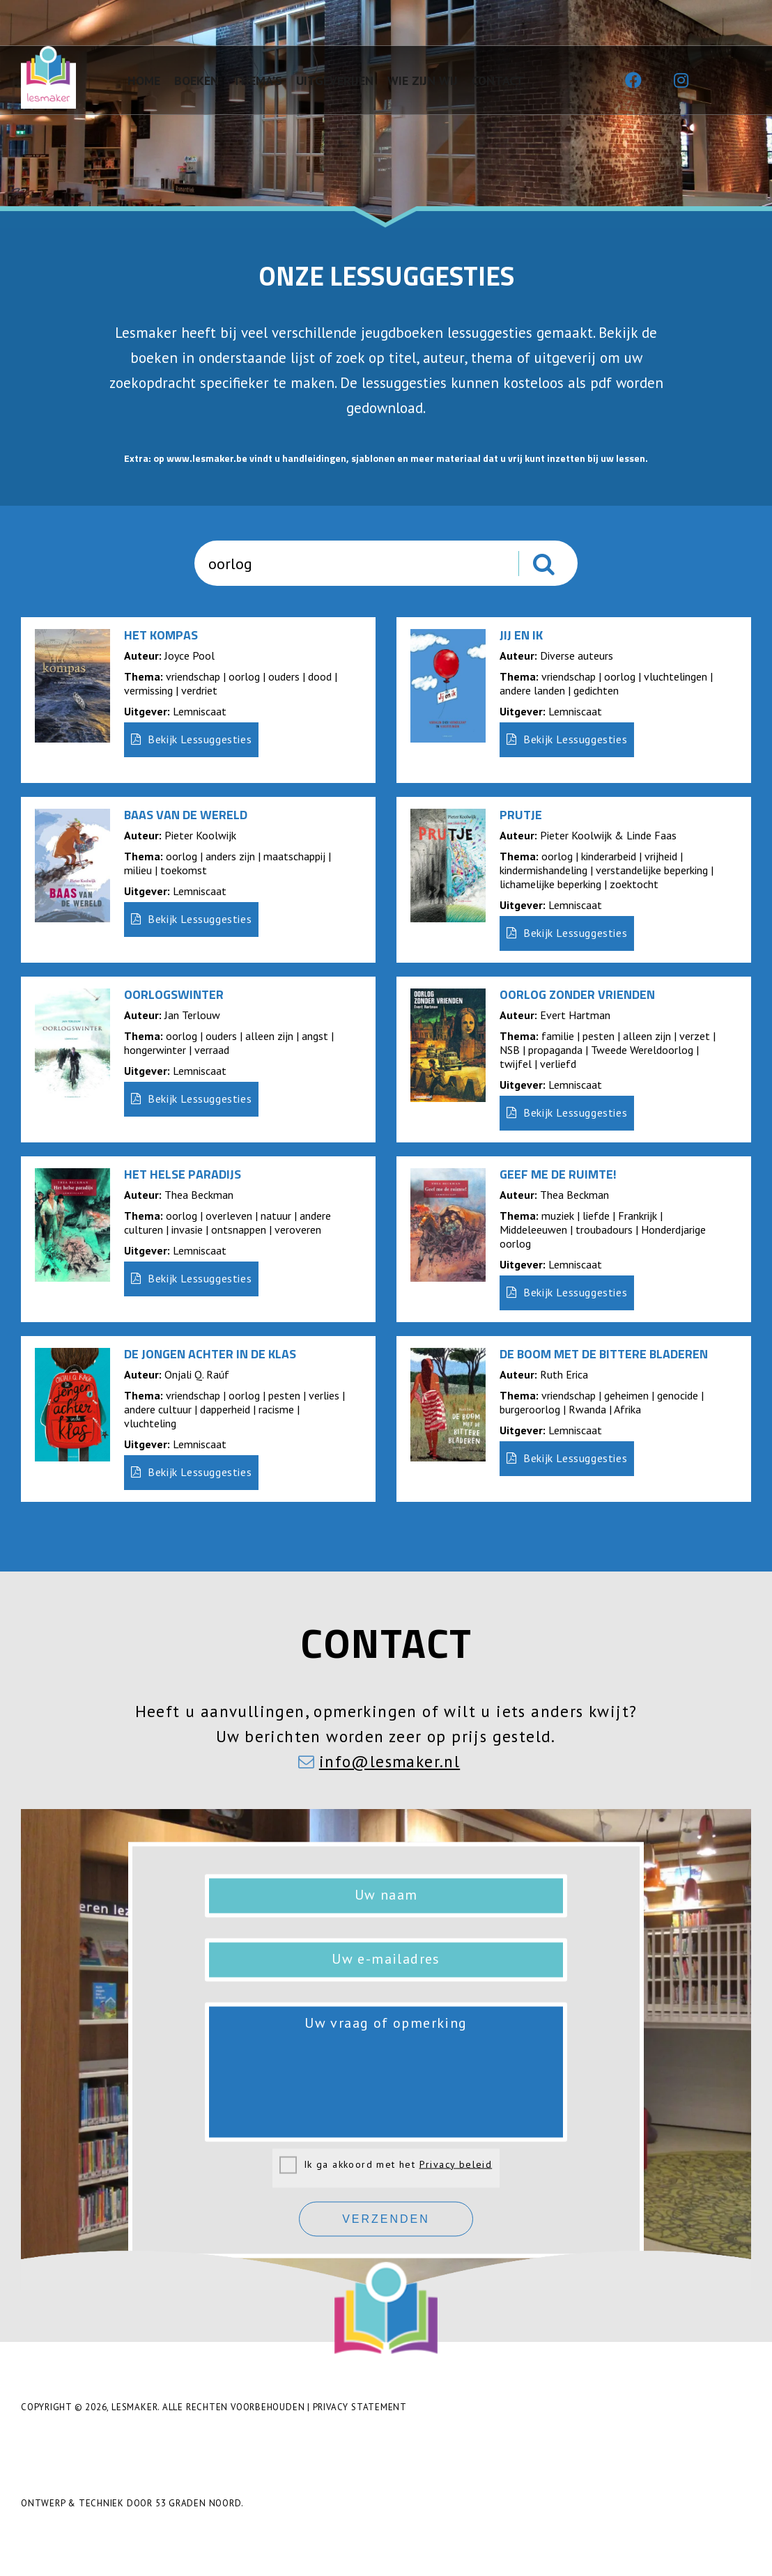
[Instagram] (681, 81)
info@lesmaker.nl (389, 1761)
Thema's (257, 80)
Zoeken (561, 569)
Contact (498, 80)
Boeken (196, 80)
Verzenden (386, 2219)
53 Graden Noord (198, 2503)
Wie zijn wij (422, 80)
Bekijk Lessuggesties (191, 739)
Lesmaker (134, 2407)
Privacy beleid (456, 2163)
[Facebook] (633, 81)
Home (144, 80)
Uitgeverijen (334, 80)
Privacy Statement (360, 2407)
